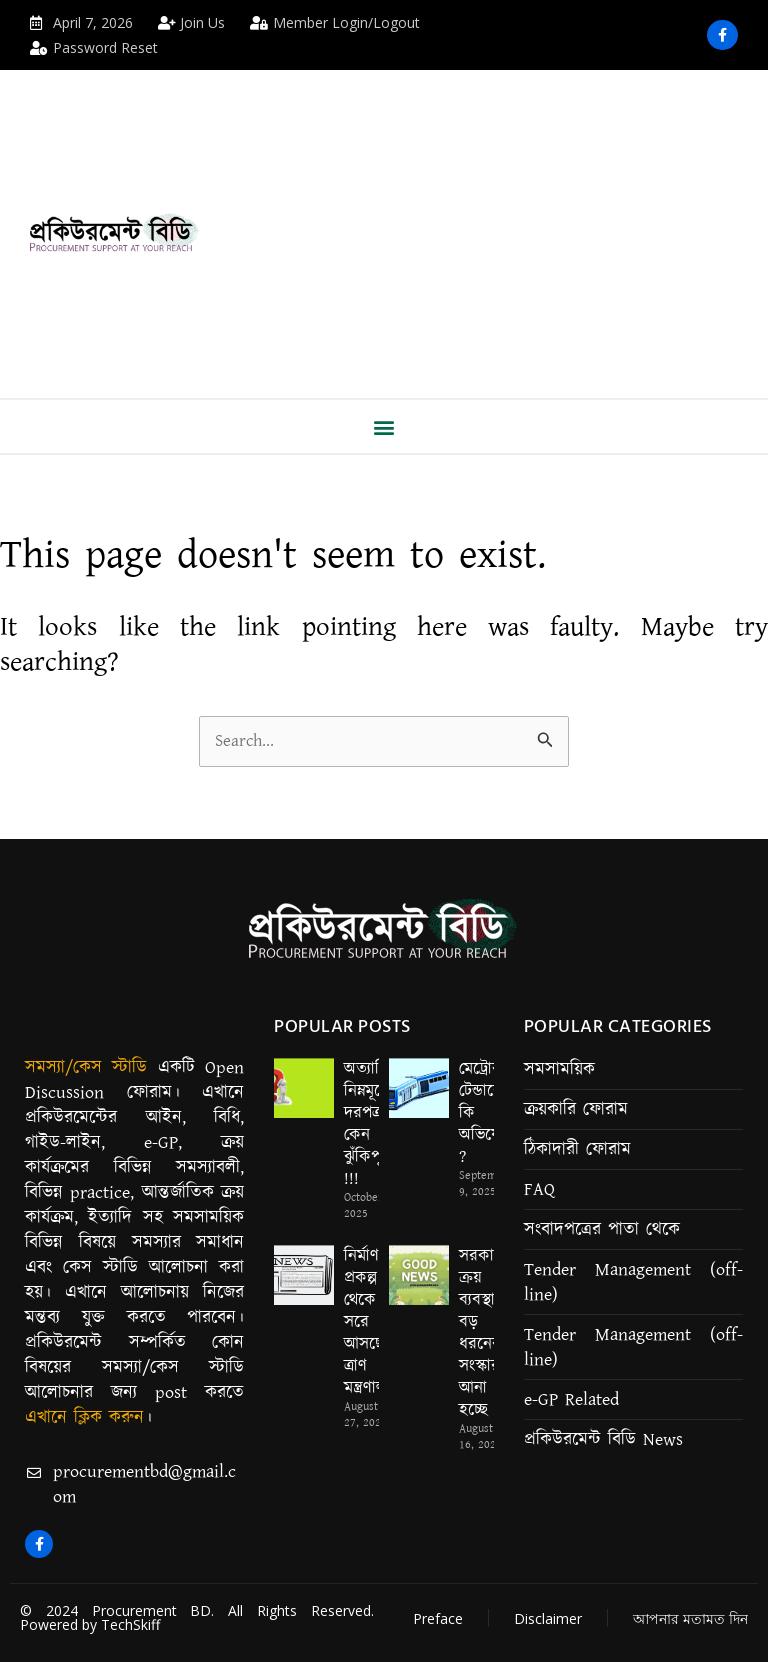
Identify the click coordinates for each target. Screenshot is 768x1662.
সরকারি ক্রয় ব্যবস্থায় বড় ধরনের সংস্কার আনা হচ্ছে (483, 1333)
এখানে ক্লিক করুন (84, 1418)
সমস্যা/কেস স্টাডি (86, 1068)
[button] (384, 426)
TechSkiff (130, 1624)
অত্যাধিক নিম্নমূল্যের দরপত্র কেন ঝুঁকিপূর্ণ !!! (373, 1124)
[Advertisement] (513, 220)
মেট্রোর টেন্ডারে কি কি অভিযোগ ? (486, 1113)
